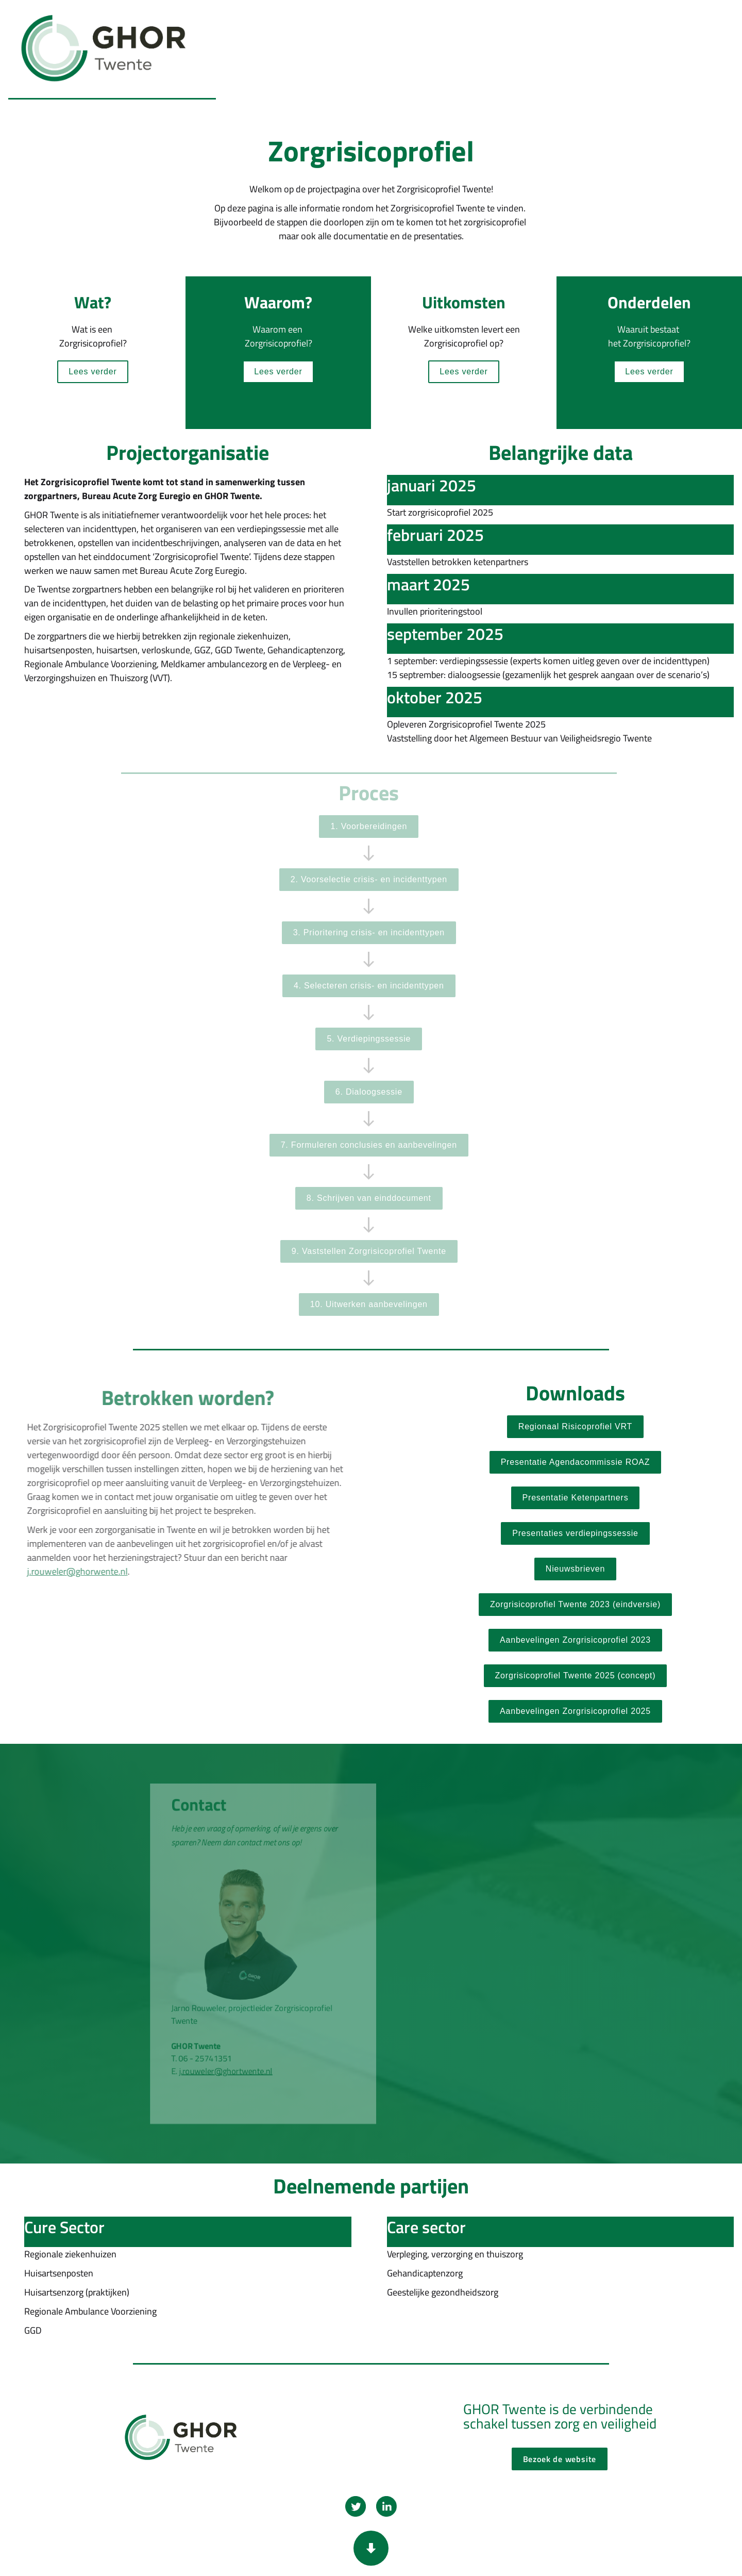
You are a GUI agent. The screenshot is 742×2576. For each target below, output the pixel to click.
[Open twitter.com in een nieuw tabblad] (355, 2506)
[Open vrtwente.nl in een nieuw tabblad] (575, 1426)
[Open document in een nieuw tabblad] (576, 1462)
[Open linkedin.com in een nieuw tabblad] (386, 2506)
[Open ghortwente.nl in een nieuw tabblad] (575, 1640)
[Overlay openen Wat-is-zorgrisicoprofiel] (92, 371)
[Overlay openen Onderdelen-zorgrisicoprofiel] (649, 371)
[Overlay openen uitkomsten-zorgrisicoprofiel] (463, 371)
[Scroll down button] (371, 2548)
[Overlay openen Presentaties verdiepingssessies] (575, 1533)
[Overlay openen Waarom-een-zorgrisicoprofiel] (278, 371)
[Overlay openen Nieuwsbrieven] (575, 1569)
